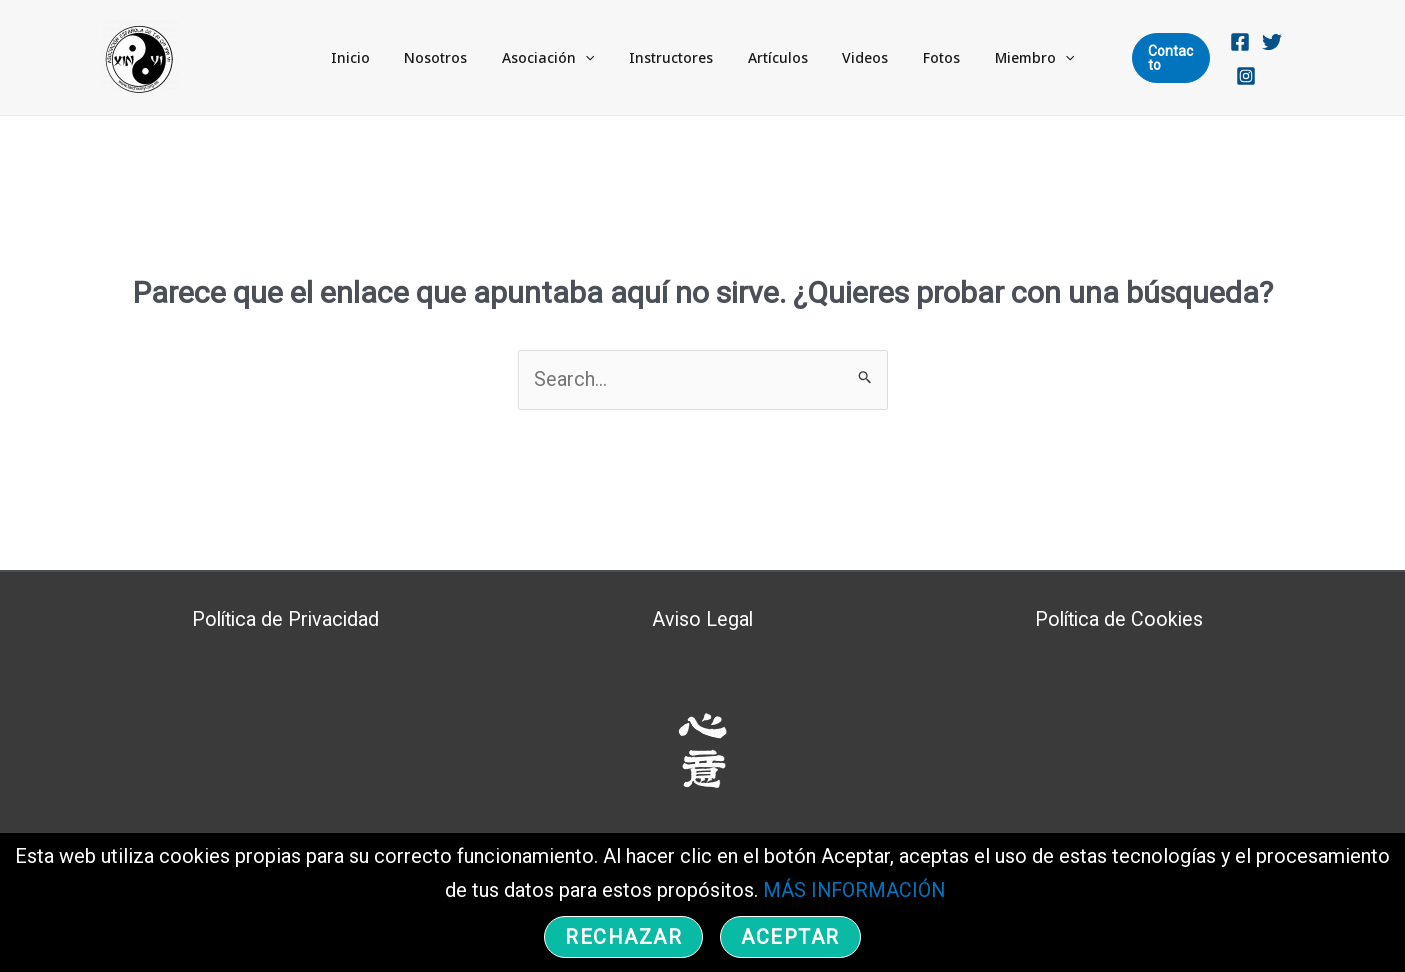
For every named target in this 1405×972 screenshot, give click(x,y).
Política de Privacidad (285, 619)
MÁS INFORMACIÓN (852, 891)
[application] (601, 58)
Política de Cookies (1119, 619)
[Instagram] (1293, 59)
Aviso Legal (702, 619)
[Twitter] (1261, 59)
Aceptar (790, 937)
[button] (1154, 58)
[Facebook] (1229, 59)
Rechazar (623, 937)
